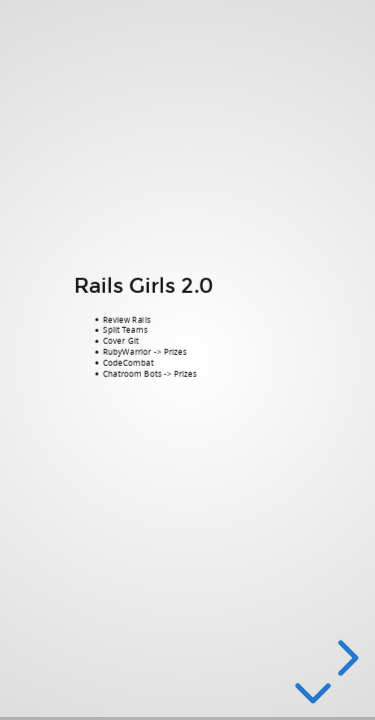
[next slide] (345, 658)
